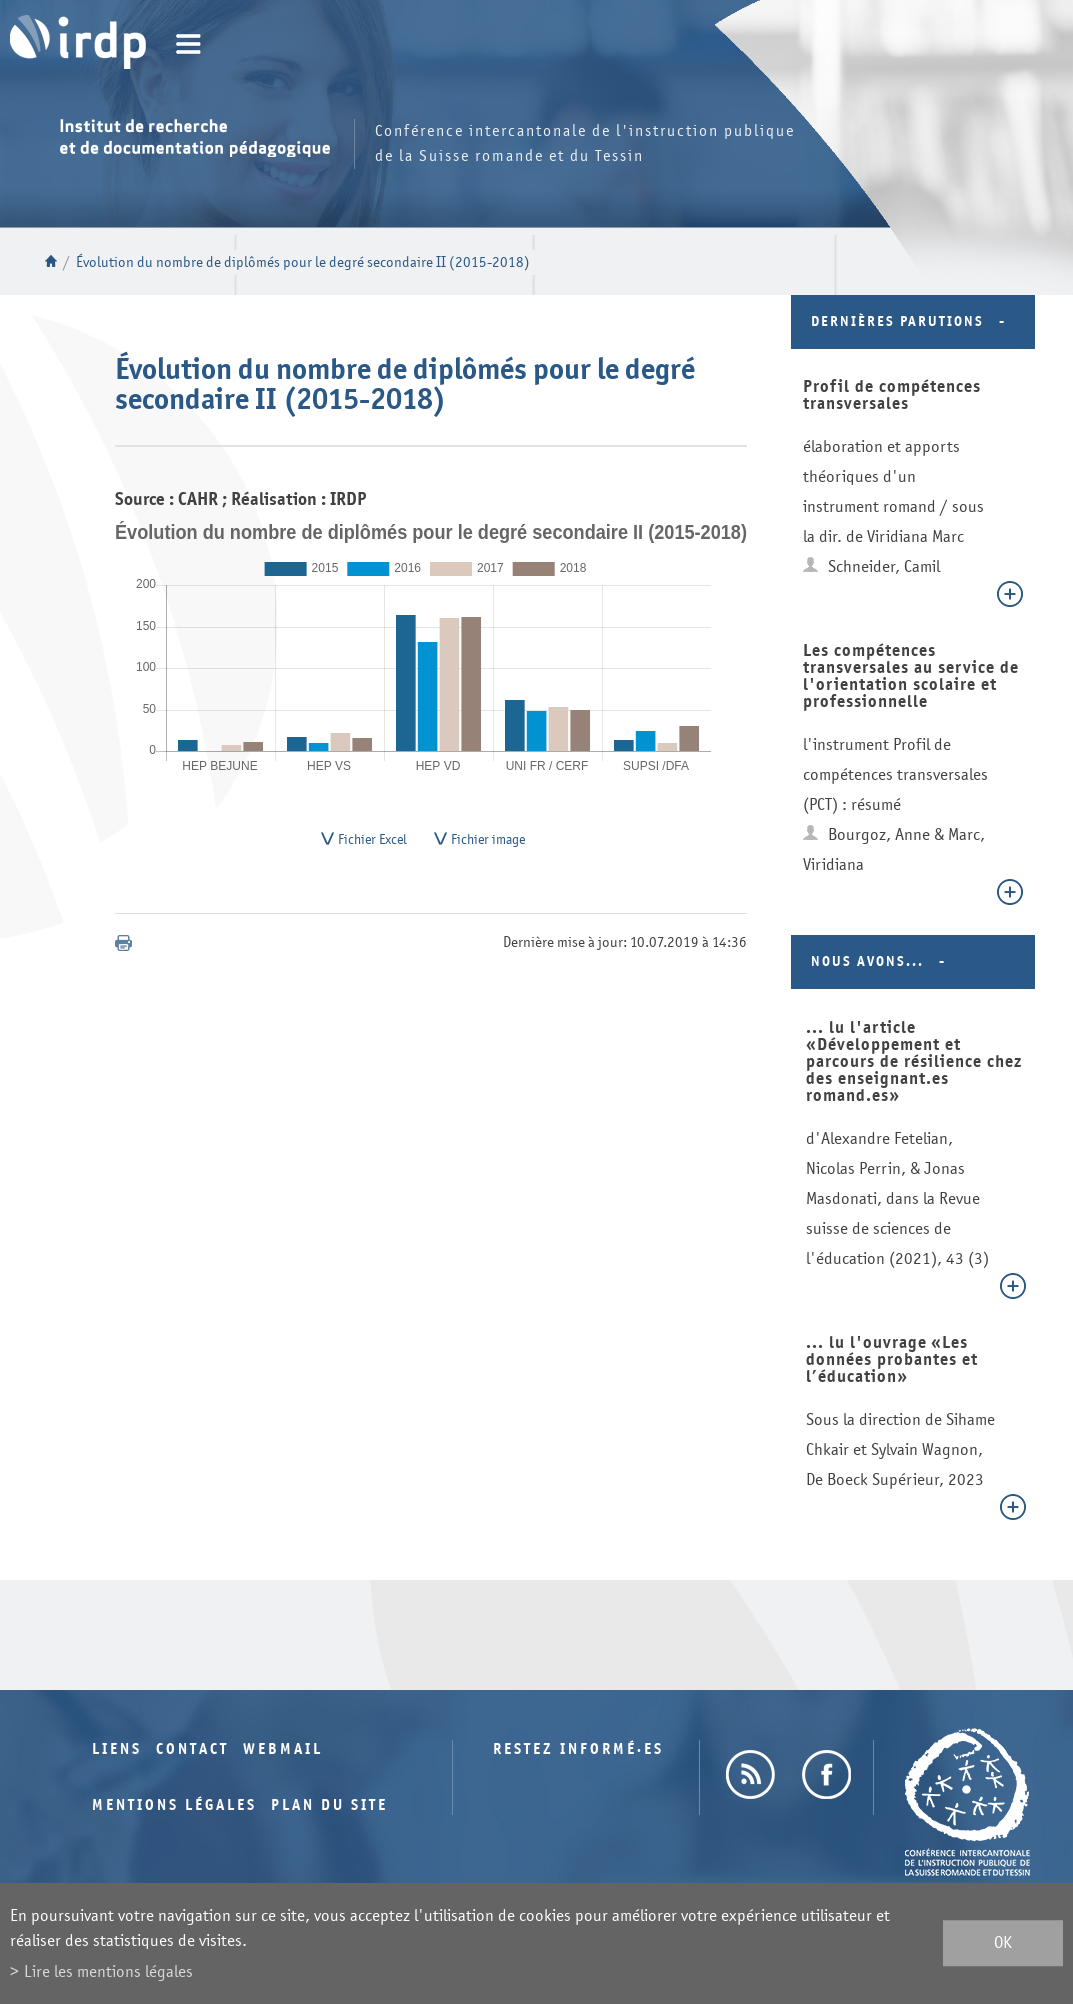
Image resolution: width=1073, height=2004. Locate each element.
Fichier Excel (372, 842)
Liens (117, 1749)
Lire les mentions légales (108, 1971)
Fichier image (488, 842)
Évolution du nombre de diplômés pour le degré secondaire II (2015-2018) (303, 262)
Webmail (283, 1749)
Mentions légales (174, 1805)
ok (1003, 1943)
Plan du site (329, 1805)
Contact (192, 1749)
